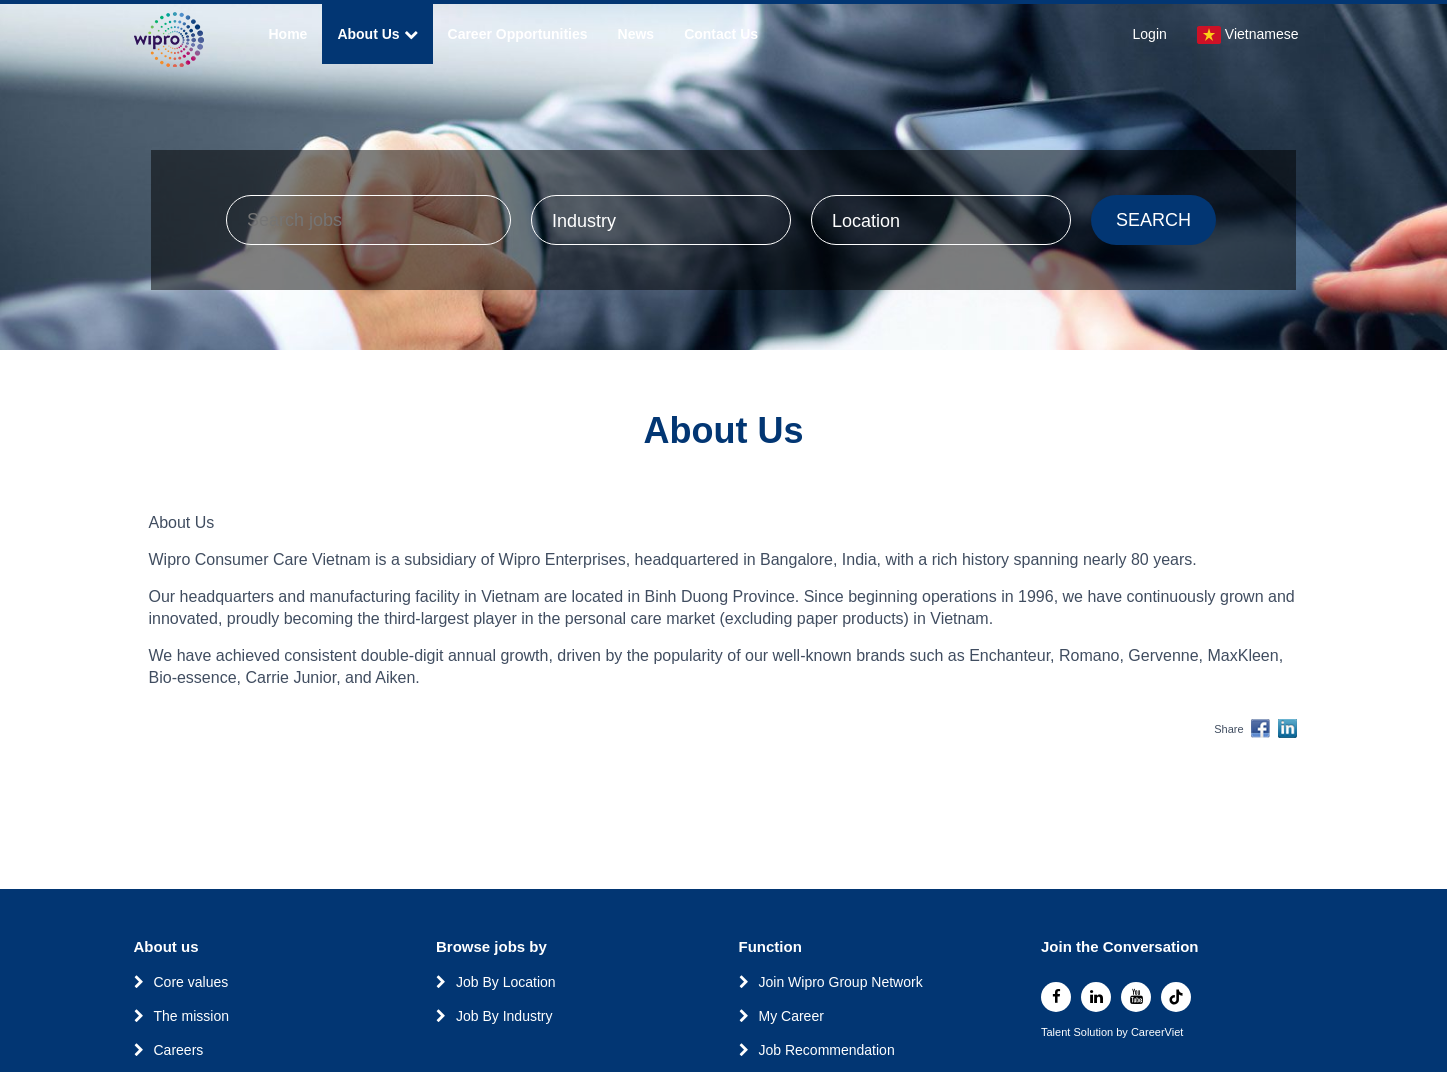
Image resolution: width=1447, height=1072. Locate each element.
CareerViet (1157, 1032)
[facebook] (1056, 997)
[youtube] (1136, 997)
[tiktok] (1176, 997)
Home (288, 34)
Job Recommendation (827, 1050)
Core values (191, 982)
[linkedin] (1096, 997)
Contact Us (721, 34)
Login (1150, 34)
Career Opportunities (518, 34)
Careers (179, 1050)
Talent (1057, 1032)
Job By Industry (504, 1016)
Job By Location (506, 982)
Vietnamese (1248, 35)
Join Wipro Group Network (841, 982)
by (1123, 1032)
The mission (191, 1016)
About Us (377, 34)
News (636, 34)
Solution (1094, 1032)
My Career (791, 1016)
